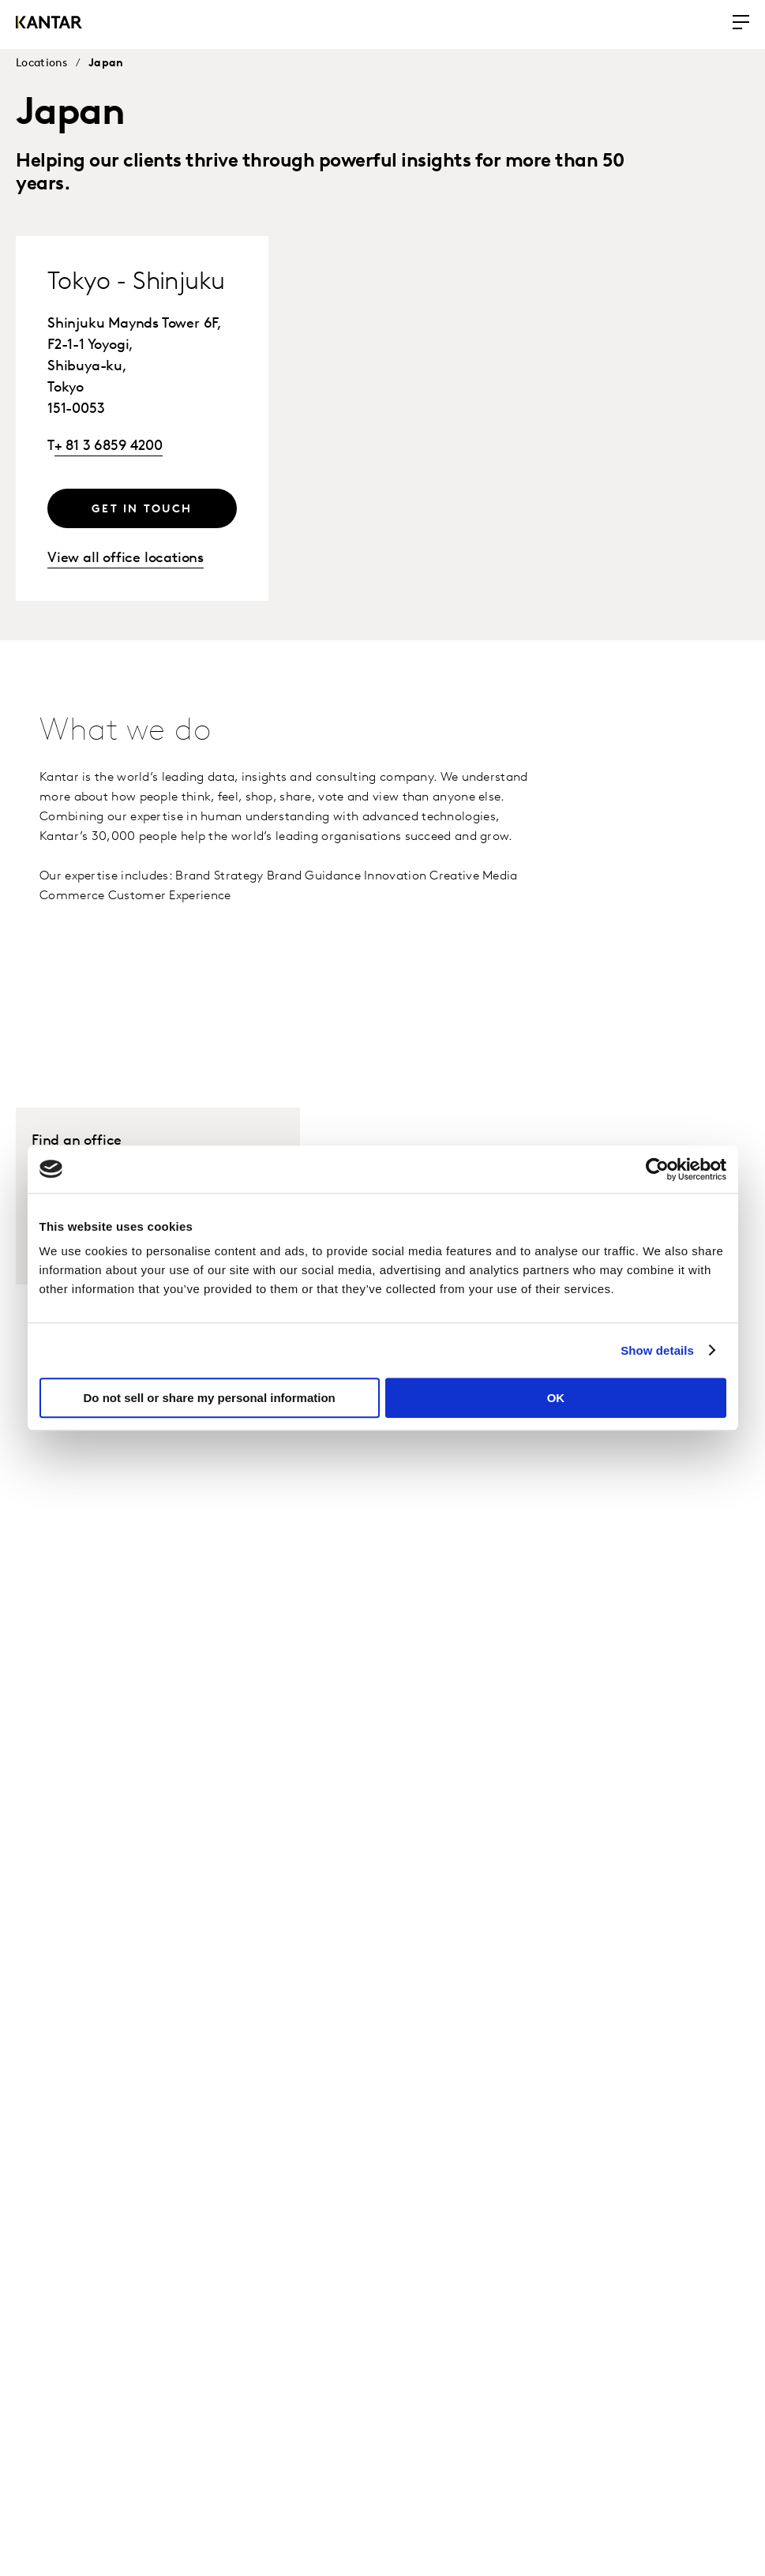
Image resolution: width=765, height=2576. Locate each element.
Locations (42, 63)
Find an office (77, 1141)
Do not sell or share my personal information (210, 1397)
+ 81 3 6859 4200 (108, 446)
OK (556, 1397)
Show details (657, 1350)
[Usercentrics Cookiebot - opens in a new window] (657, 1169)
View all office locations (125, 558)
